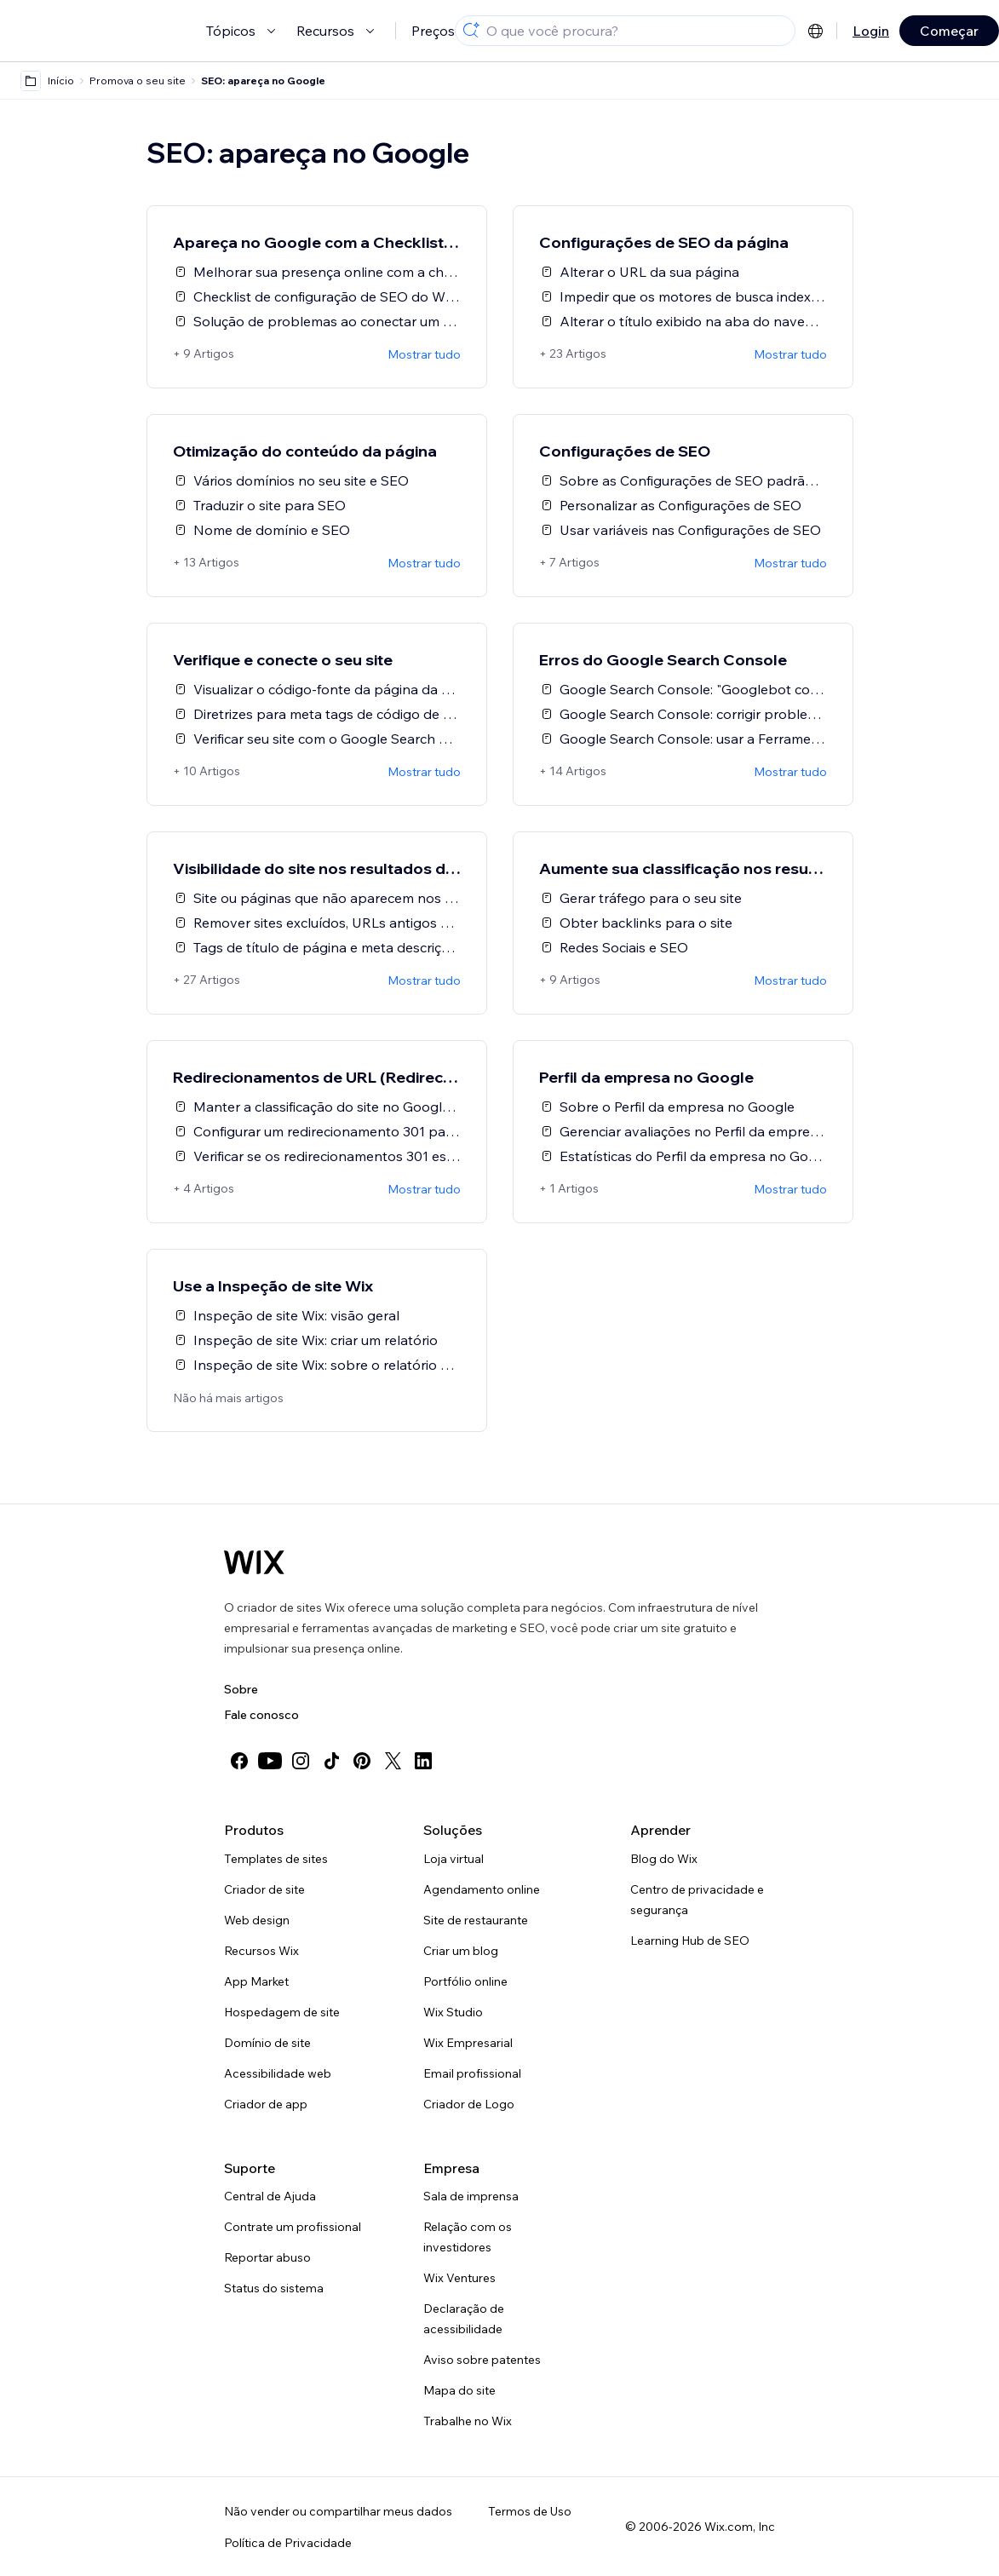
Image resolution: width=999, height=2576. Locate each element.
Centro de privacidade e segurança (697, 1900)
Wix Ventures (459, 2278)
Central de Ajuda (270, 2196)
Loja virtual (453, 1858)
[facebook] (239, 1760)
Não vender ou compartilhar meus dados (338, 2511)
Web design (257, 1920)
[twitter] (392, 1760)
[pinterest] (362, 1760)
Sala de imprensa (471, 2196)
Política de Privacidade (288, 2542)
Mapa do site (459, 2390)
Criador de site (264, 1889)
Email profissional (472, 2073)
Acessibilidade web (277, 2073)
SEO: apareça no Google (263, 80)
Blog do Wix (664, 1858)
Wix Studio (453, 2012)
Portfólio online (465, 1981)
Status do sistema (274, 2288)
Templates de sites (276, 1858)
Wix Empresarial (468, 2042)
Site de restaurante (475, 1920)
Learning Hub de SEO (689, 1940)
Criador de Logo (468, 2104)
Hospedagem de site (282, 2012)
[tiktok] (331, 1760)
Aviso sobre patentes (482, 2359)
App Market (256, 1981)
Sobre (241, 1689)
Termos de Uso (529, 2511)
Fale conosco (261, 1714)
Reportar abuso (267, 2257)
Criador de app (265, 2104)
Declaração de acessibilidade (463, 2319)
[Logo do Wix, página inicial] (254, 1562)
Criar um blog (460, 1950)
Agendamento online (481, 1889)
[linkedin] (423, 1760)
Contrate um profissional (292, 2226)
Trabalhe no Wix (467, 2421)
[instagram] (300, 1760)
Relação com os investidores (467, 2237)
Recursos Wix (261, 1950)
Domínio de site (267, 2042)
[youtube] (270, 1760)
